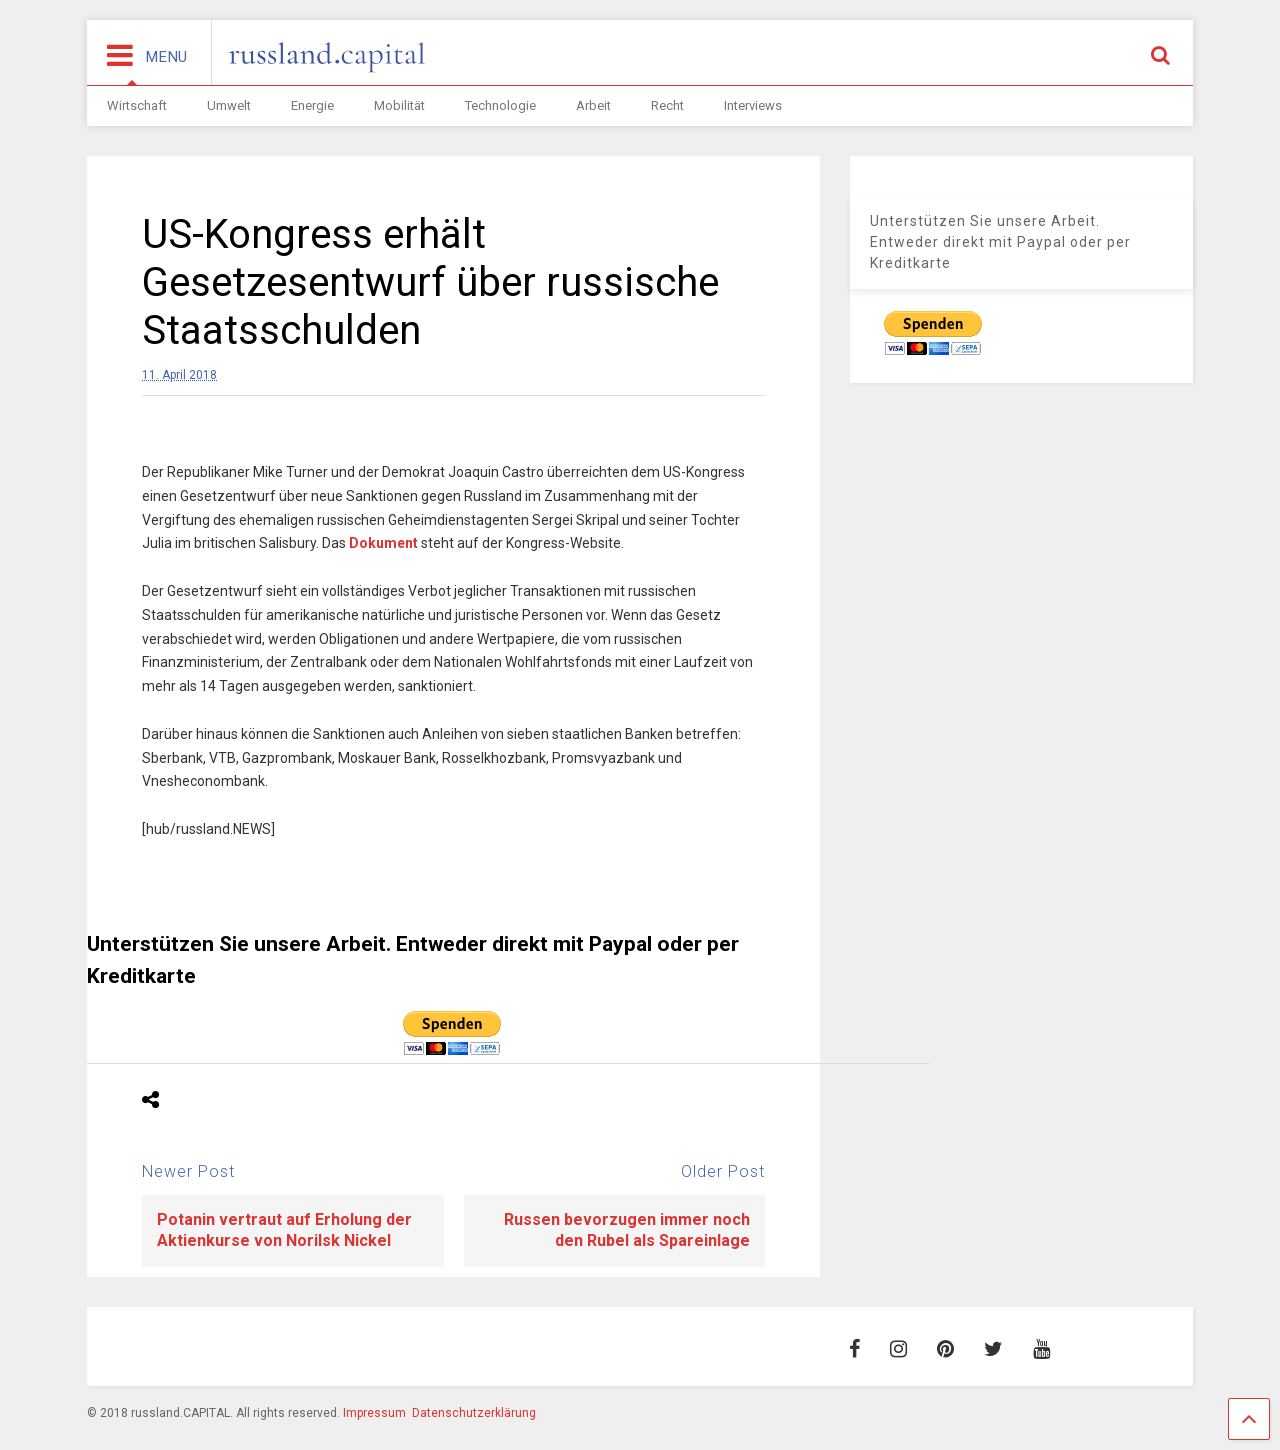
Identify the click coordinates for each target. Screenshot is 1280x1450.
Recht (667, 105)
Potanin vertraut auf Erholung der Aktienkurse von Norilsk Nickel (284, 1230)
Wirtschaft (137, 105)
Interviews (753, 105)
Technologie (500, 105)
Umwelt (229, 105)
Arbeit (593, 105)
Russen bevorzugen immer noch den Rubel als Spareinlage (627, 1230)
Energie (312, 105)
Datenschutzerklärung (474, 1413)
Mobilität (399, 105)
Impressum (374, 1413)
